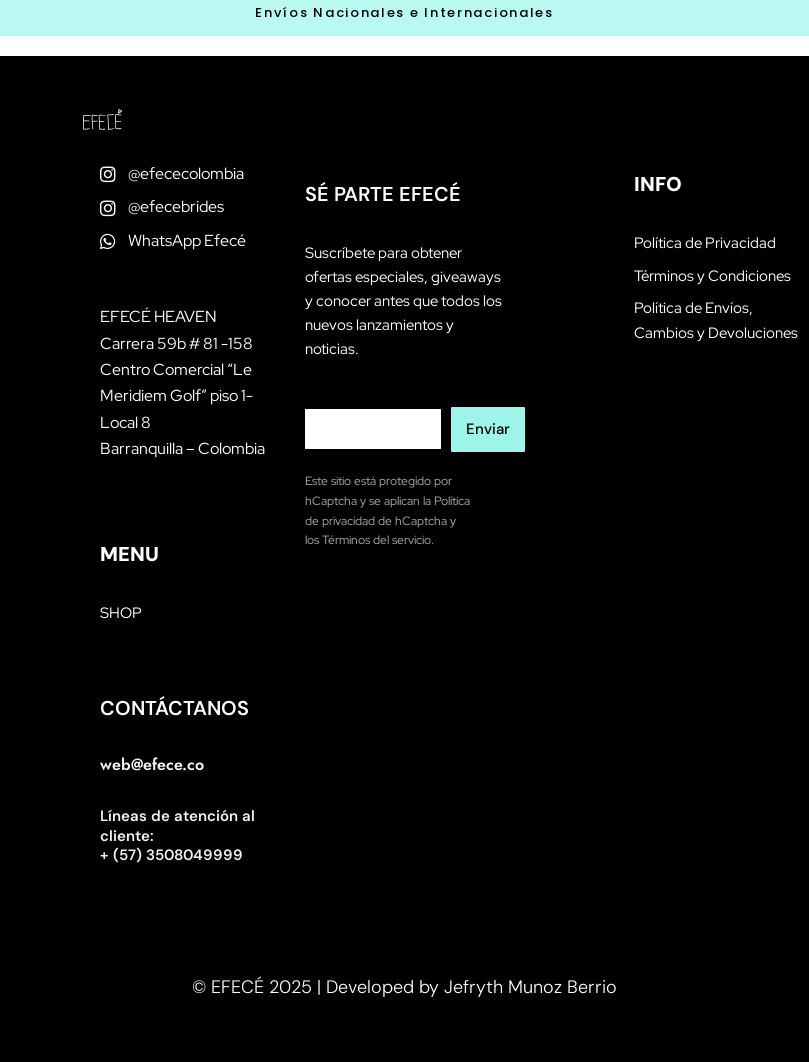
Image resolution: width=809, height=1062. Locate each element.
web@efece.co (152, 764)
